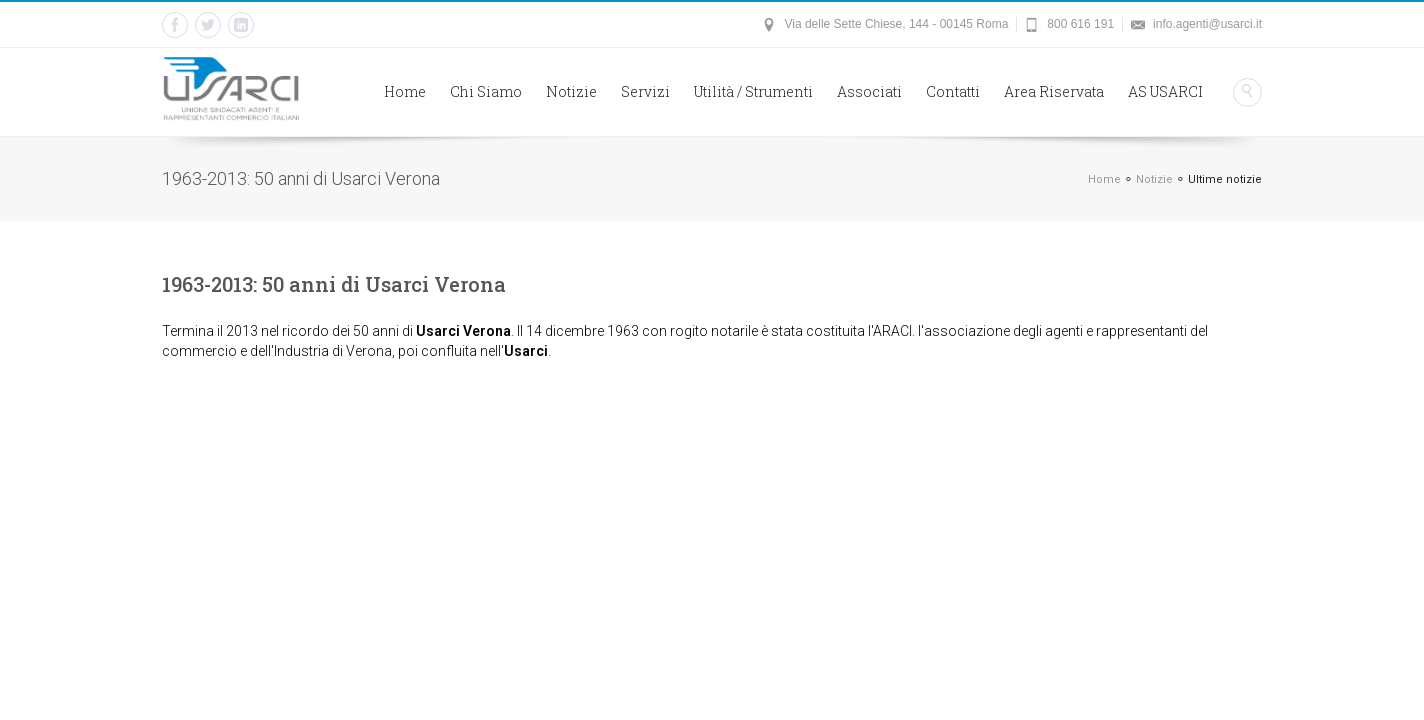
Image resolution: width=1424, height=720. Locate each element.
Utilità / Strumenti (753, 91)
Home (405, 91)
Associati (869, 91)
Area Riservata (1054, 91)
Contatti (953, 91)
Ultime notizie (1225, 179)
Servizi (645, 91)
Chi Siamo (486, 91)
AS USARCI (1165, 91)
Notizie (571, 91)
